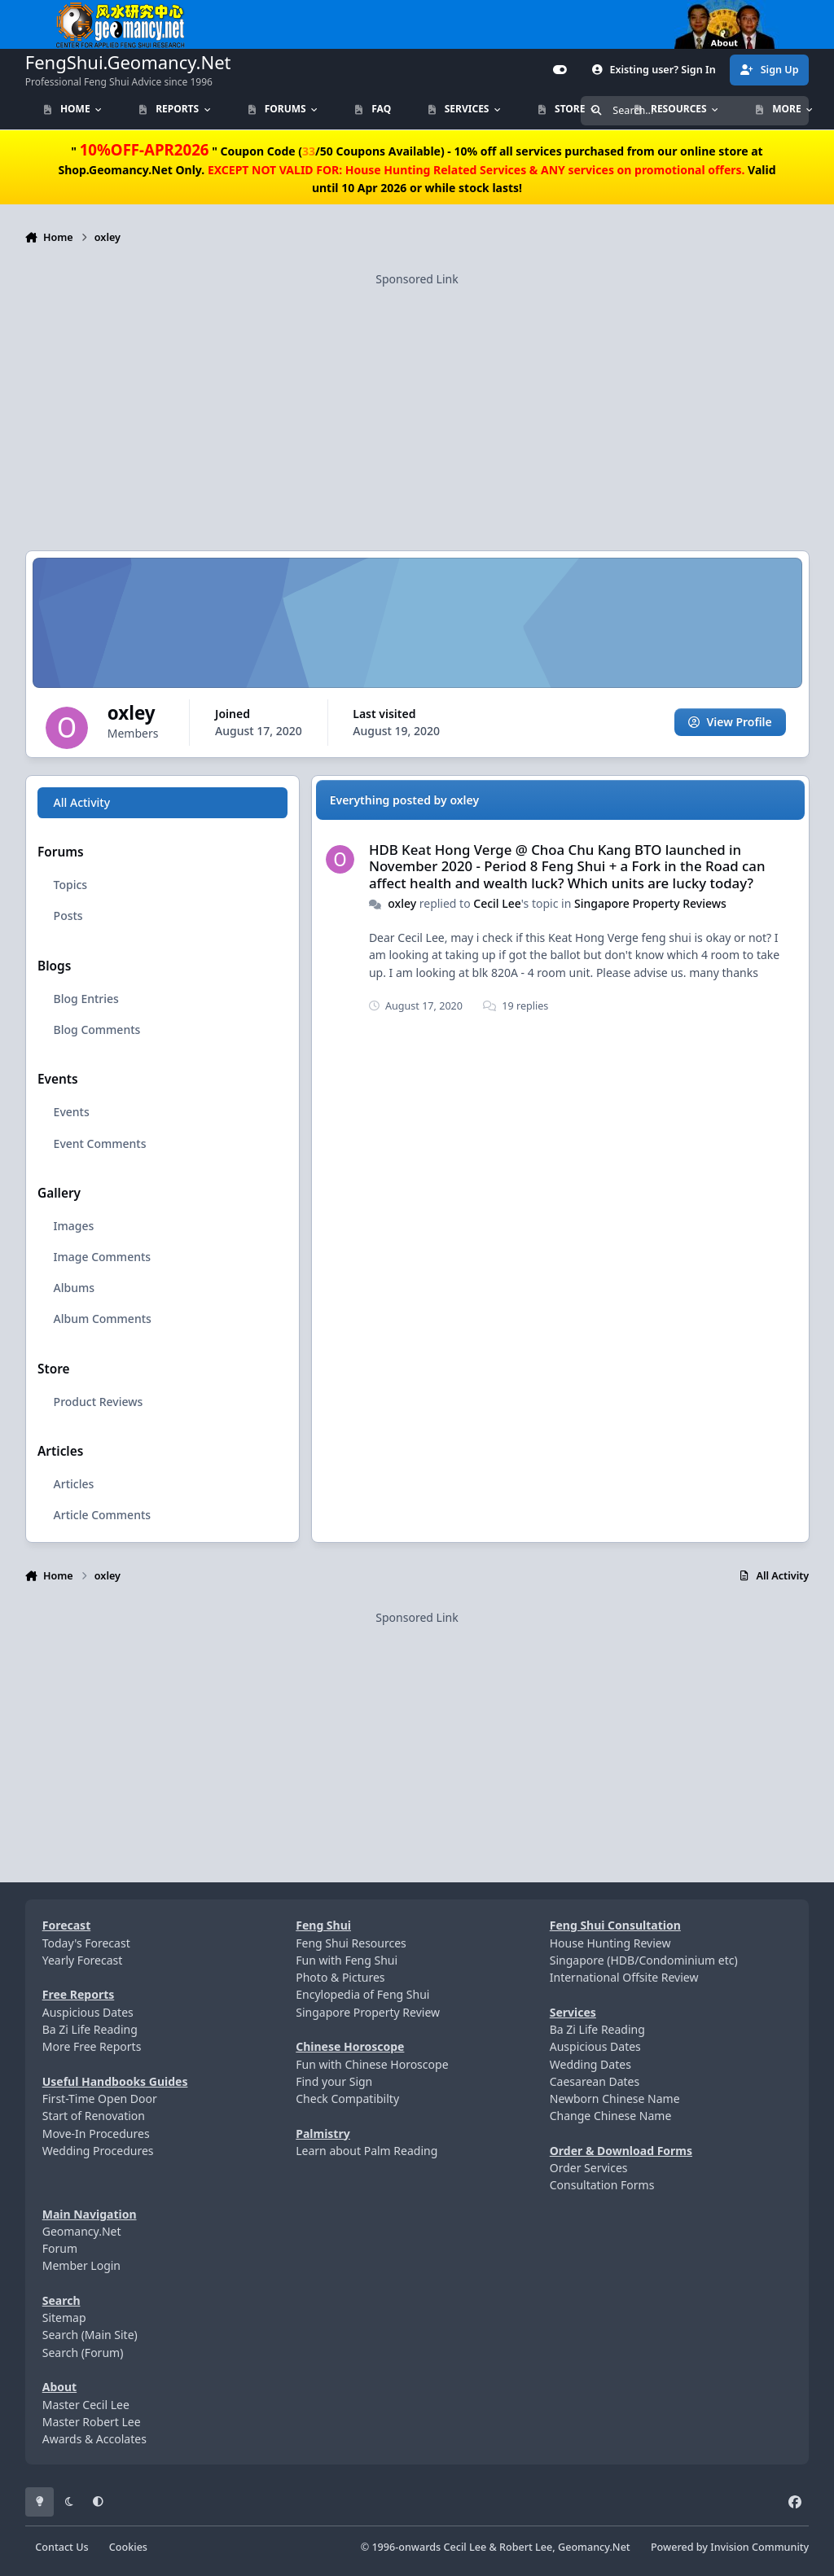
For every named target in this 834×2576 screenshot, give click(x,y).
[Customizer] (560, 70)
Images (73, 1225)
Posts (67, 915)
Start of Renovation (93, 2115)
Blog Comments (96, 1029)
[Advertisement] (417, 401)
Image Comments (102, 1256)
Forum (59, 2248)
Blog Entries (85, 998)
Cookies (128, 2547)
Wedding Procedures (98, 2150)
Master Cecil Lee (85, 2404)
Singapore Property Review (368, 2012)
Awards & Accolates (94, 2439)
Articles (73, 1484)
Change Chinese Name (611, 2115)
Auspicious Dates (88, 2012)
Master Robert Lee (91, 2421)
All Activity (81, 802)
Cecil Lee (497, 903)
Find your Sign (334, 2081)
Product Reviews (98, 1400)
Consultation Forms (602, 2185)
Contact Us (61, 2547)
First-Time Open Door (99, 2098)
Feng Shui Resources (351, 1943)
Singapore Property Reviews (650, 903)
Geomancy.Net (81, 2231)
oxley (402, 903)
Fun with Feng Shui (346, 1960)
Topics (70, 884)
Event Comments (99, 1142)
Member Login (81, 2265)
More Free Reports (92, 2046)
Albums (73, 1287)
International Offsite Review (624, 1977)
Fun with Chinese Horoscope (372, 2064)
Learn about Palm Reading (366, 2150)
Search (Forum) (83, 2352)
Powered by (730, 2547)
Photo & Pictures (340, 1977)
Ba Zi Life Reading (90, 2029)
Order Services (589, 2167)
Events (71, 1111)
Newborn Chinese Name (615, 2098)
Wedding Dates (590, 2064)
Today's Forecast (86, 1943)
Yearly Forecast (82, 1960)
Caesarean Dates (594, 2081)
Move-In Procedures (96, 2133)
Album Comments (102, 1318)
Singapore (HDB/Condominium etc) (644, 1960)
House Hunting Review (610, 1943)
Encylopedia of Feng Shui (362, 1994)
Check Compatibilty (347, 2098)
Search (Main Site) (90, 2334)
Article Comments (102, 1514)
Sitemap (64, 2317)
